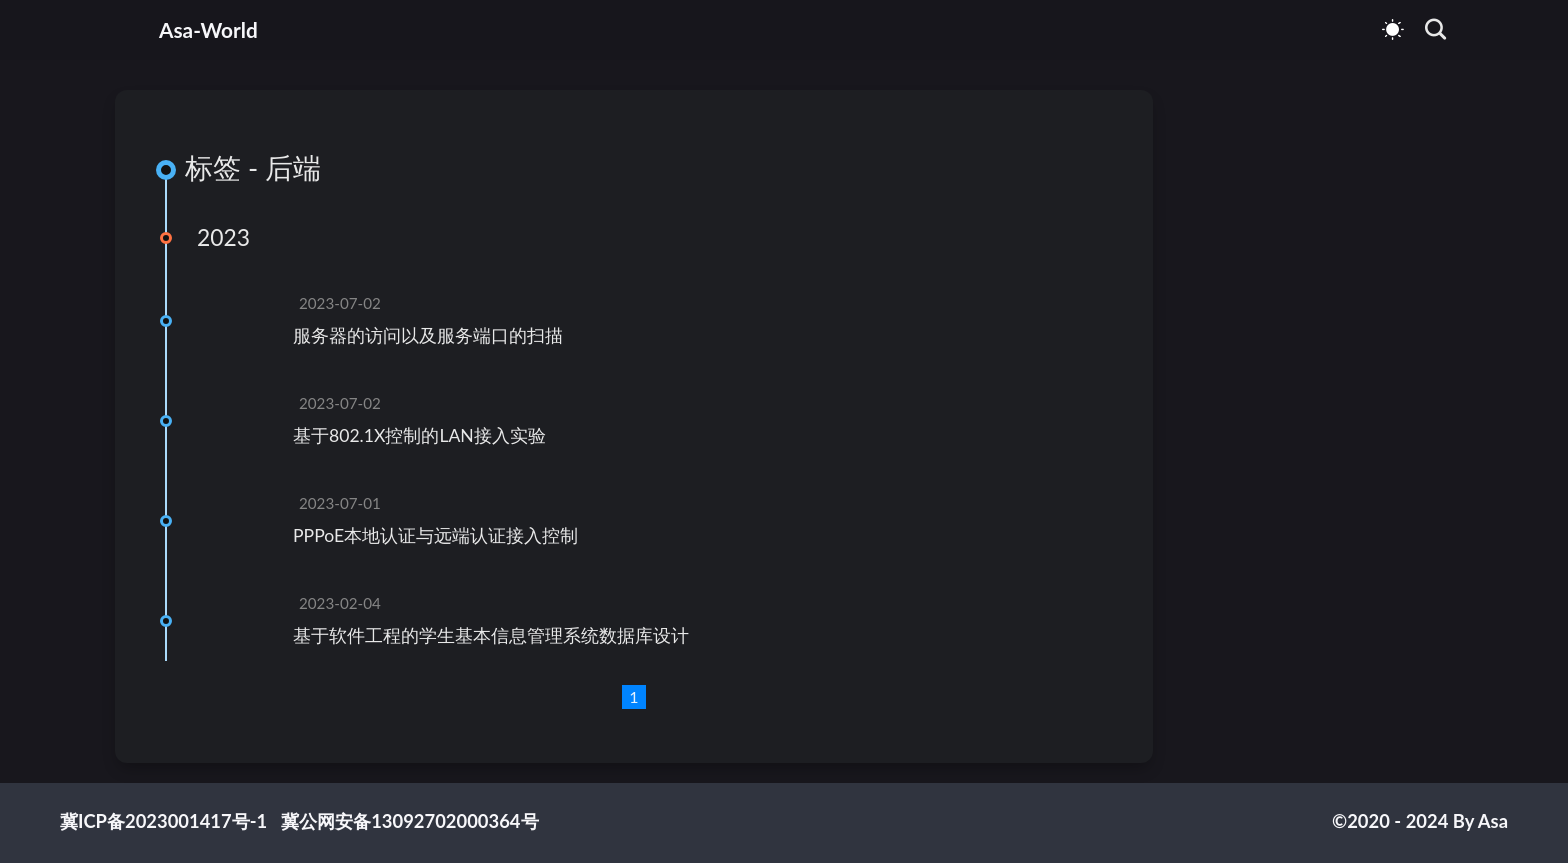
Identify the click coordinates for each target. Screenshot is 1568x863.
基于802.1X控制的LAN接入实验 (419, 435)
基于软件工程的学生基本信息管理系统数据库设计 (491, 635)
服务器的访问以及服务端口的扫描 (428, 335)
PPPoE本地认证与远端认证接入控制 (435, 535)
